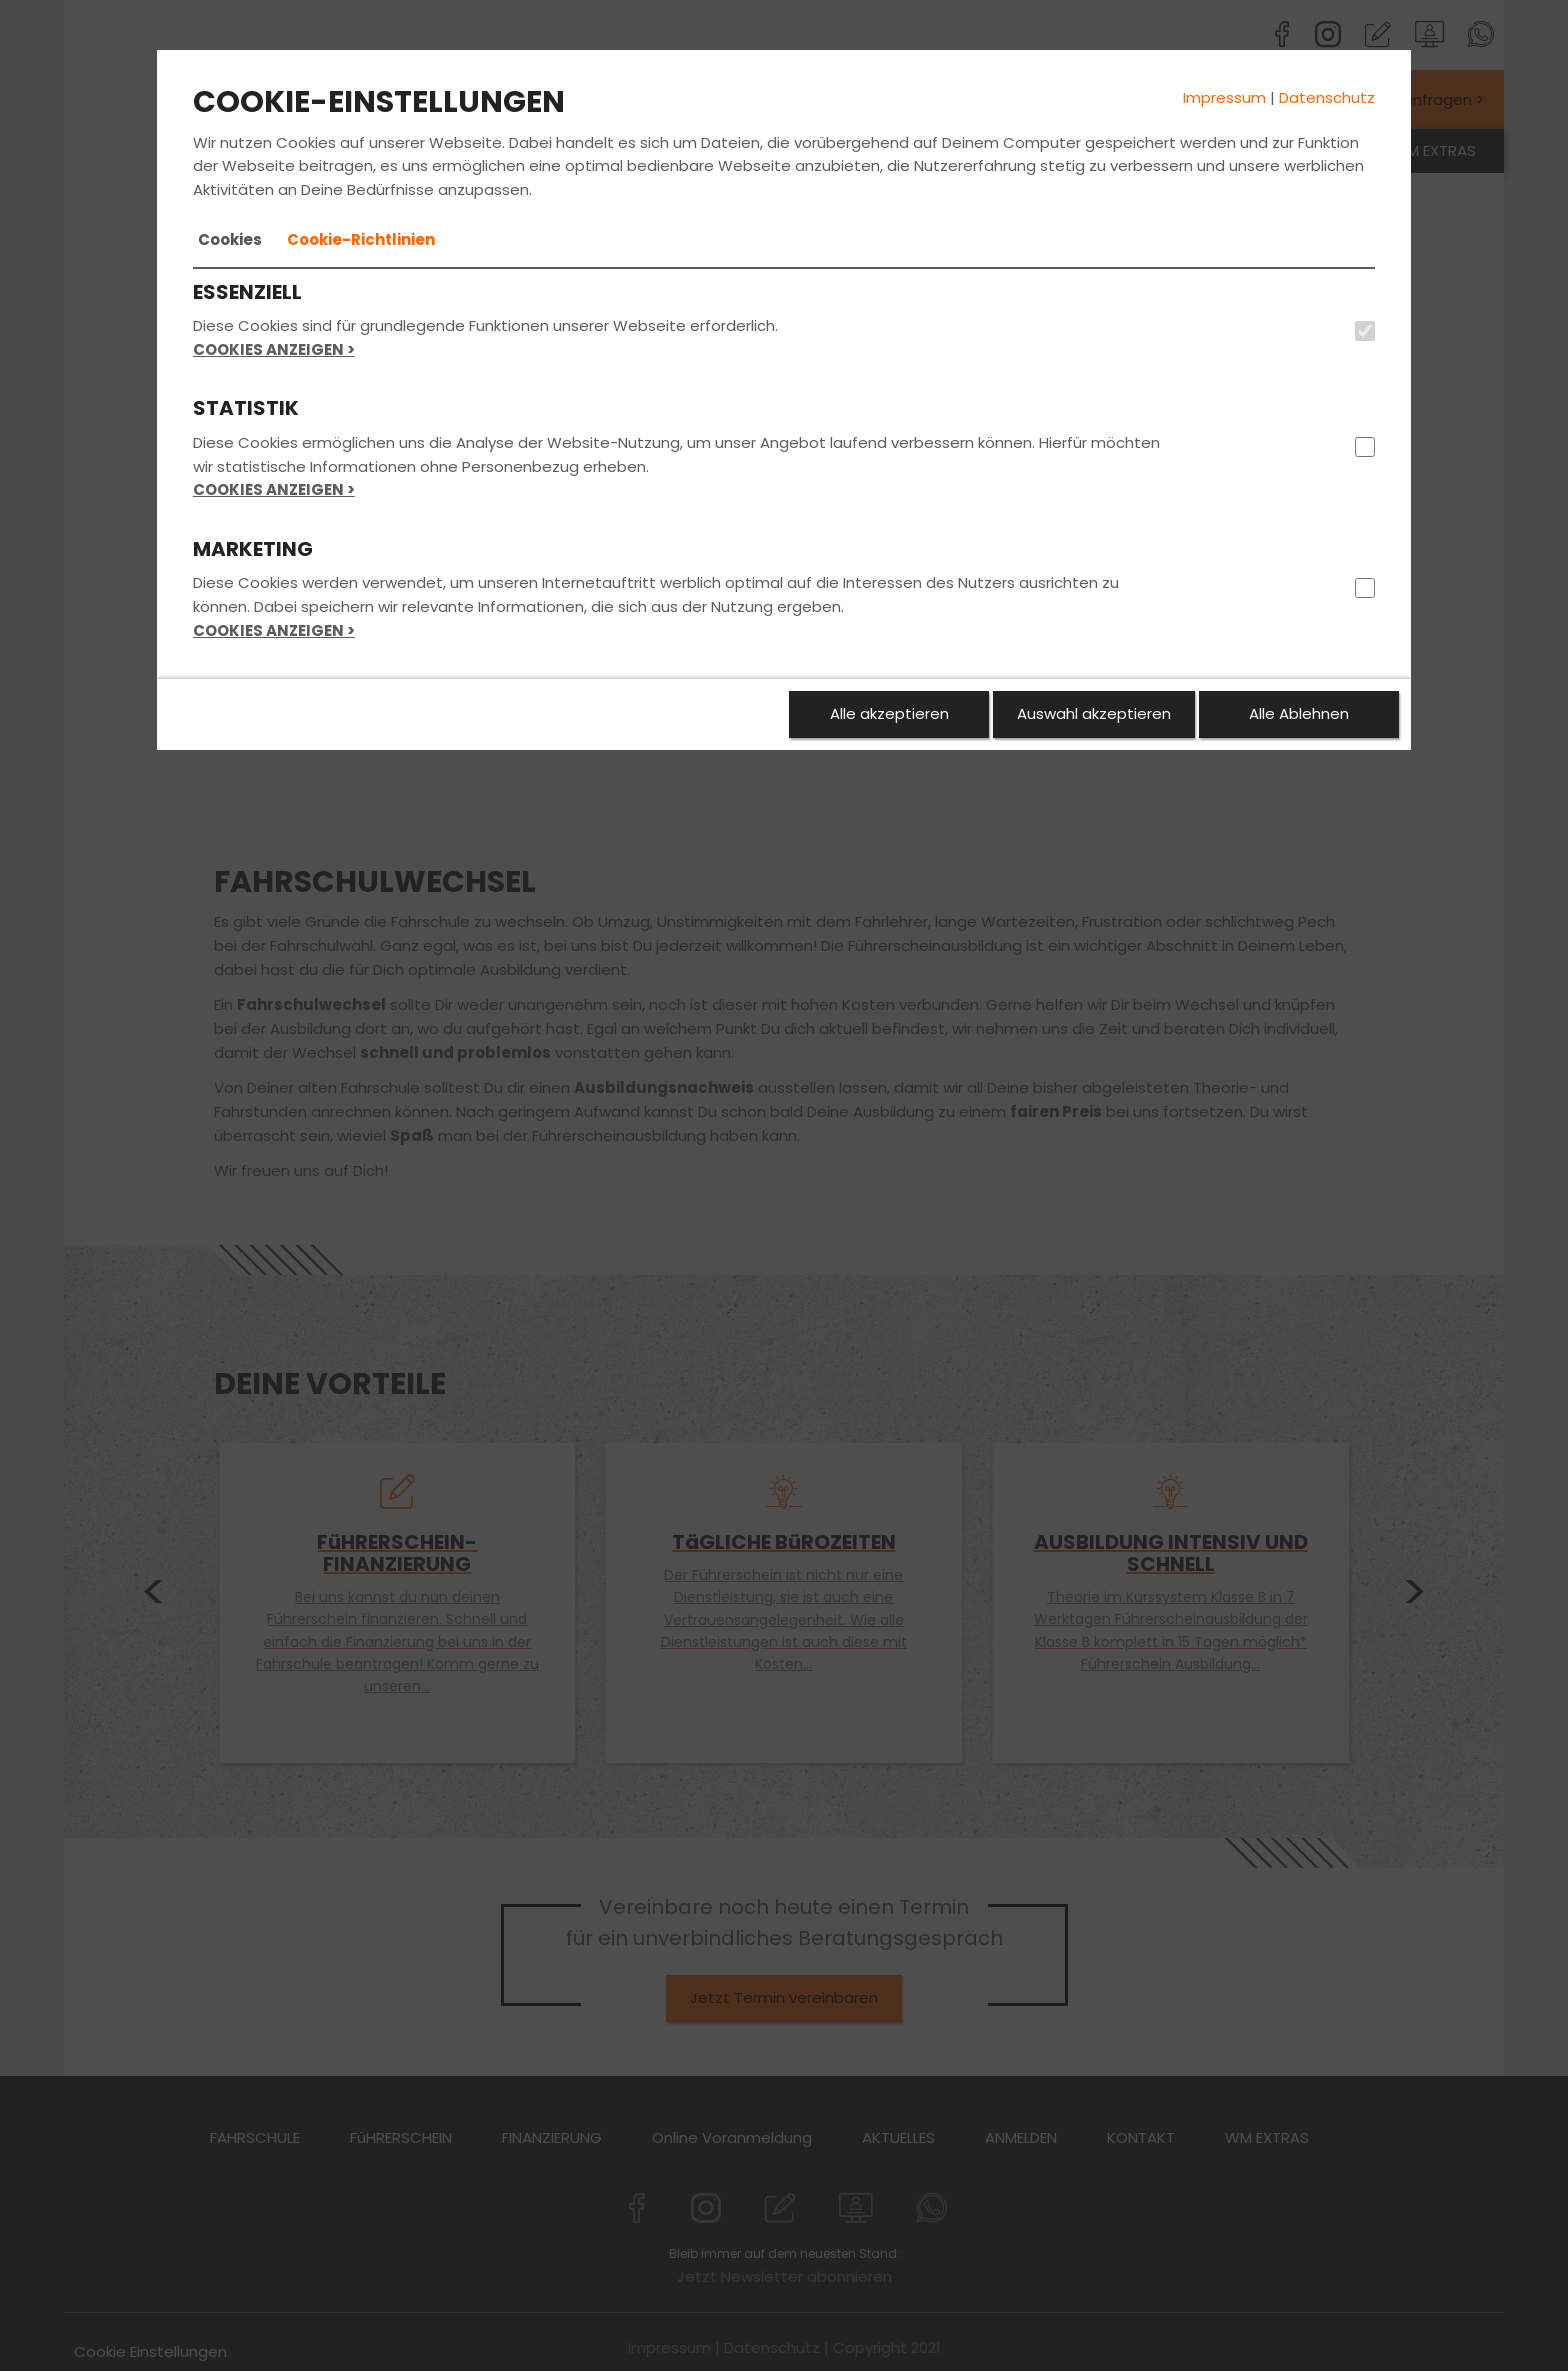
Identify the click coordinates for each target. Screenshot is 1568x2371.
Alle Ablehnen (1299, 713)
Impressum (1224, 97)
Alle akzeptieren (889, 713)
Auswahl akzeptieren (1094, 713)
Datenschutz (1327, 97)
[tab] (230, 240)
